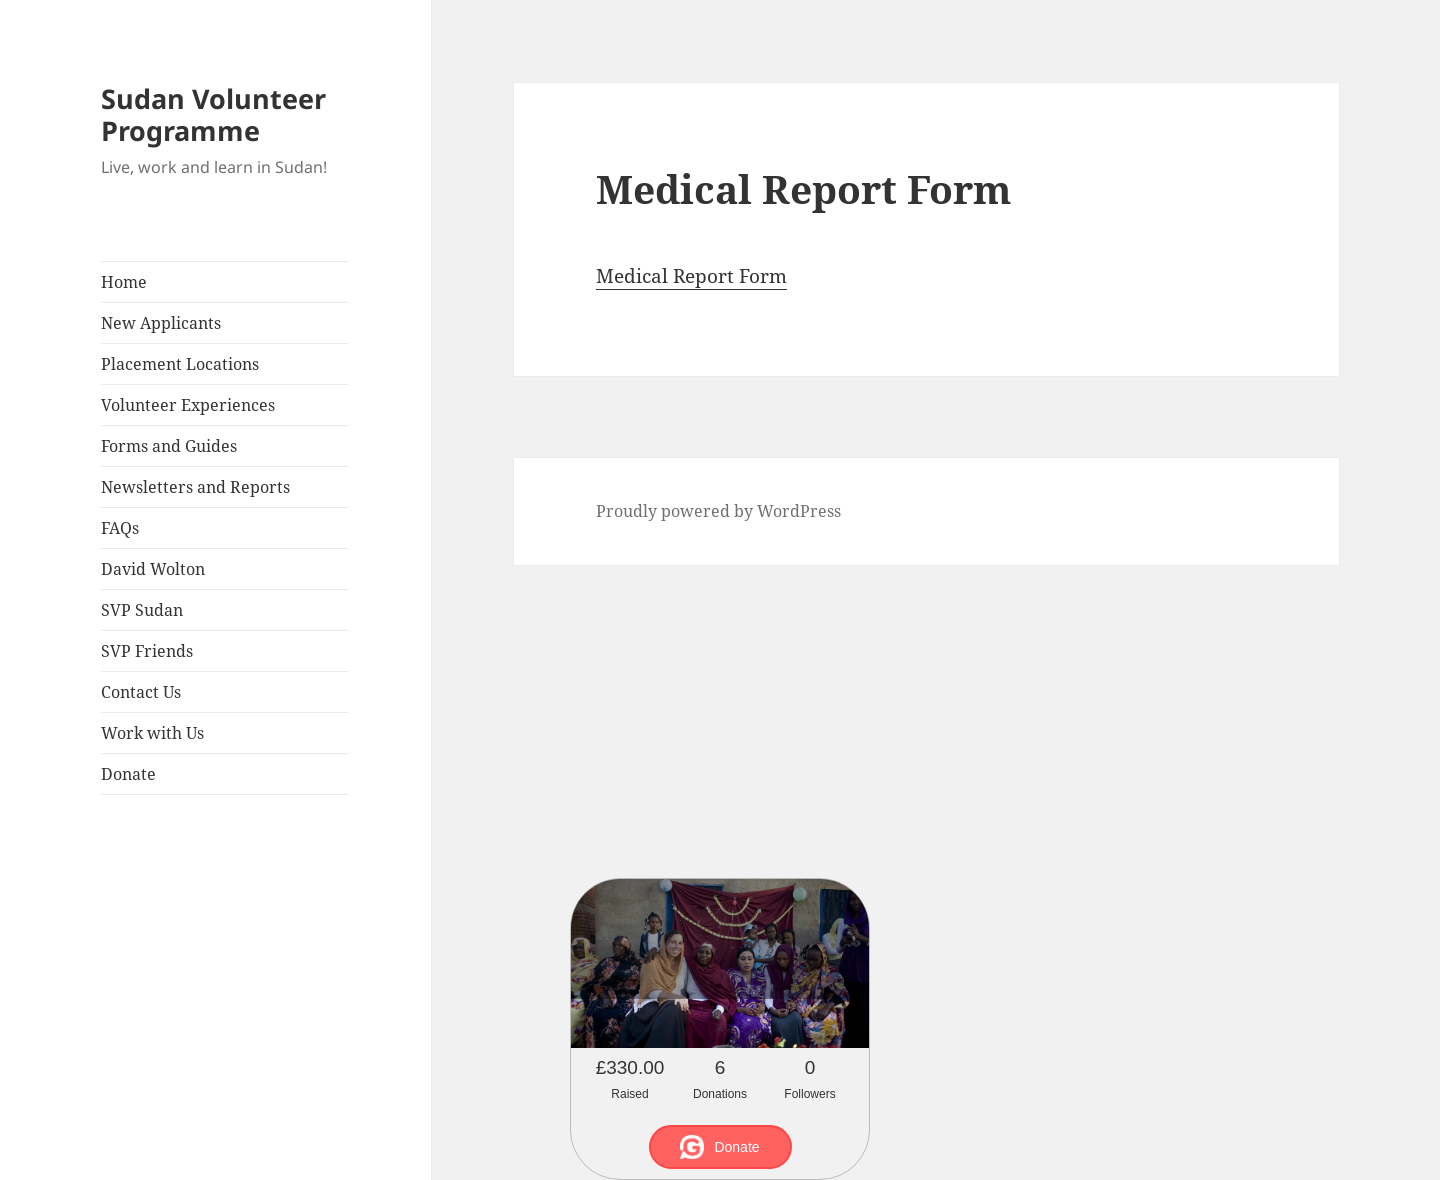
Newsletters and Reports (195, 487)
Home (124, 282)
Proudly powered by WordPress (718, 511)
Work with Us (152, 733)
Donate (128, 774)
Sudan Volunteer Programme (213, 114)
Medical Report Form (691, 276)
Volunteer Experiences (188, 405)
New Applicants (161, 323)
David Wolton (153, 569)
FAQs (120, 528)
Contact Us (141, 692)
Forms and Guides (169, 446)
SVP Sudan (142, 610)
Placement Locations (180, 364)
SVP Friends (147, 651)
